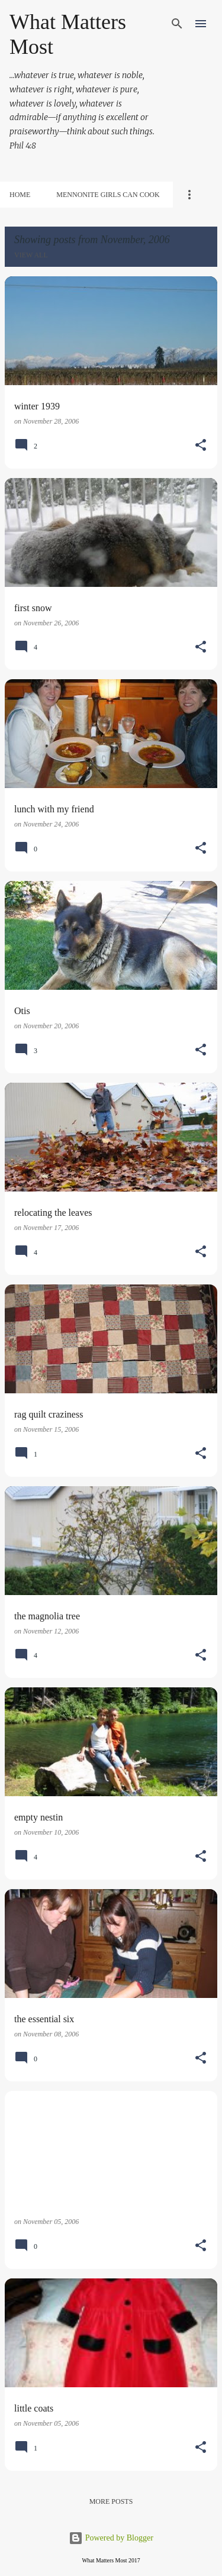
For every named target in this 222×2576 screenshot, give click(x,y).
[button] (201, 446)
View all (31, 255)
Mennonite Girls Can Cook (107, 195)
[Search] (177, 23)
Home (19, 195)
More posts (111, 2501)
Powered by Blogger (111, 2537)
